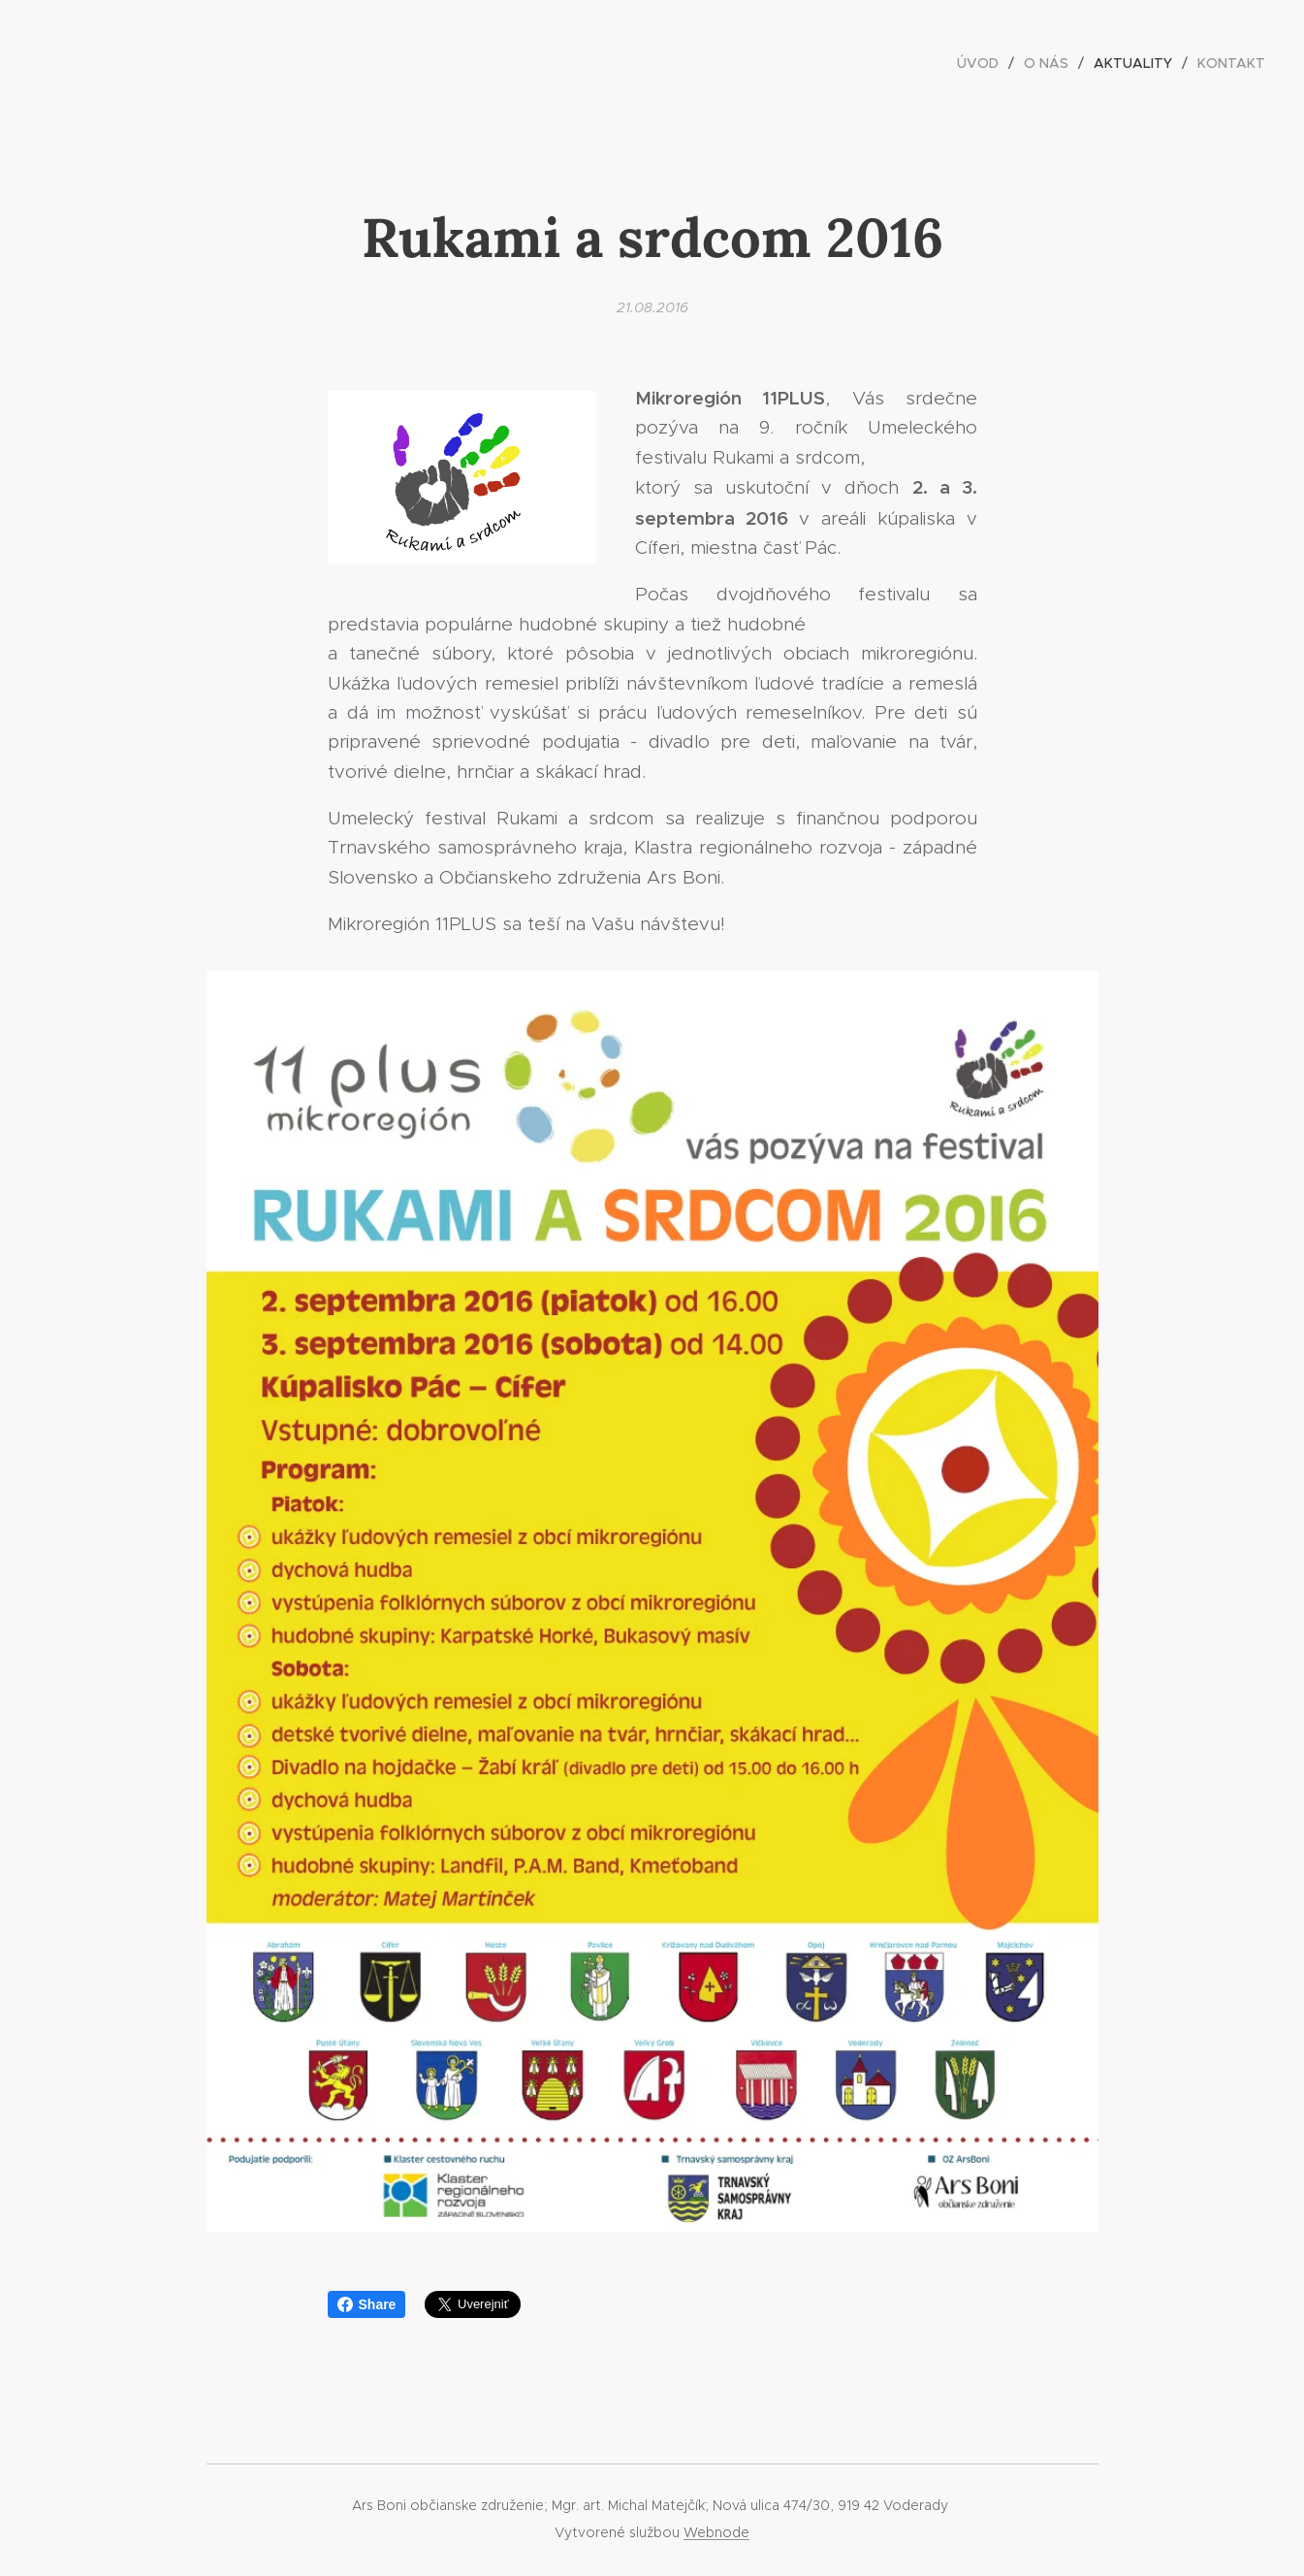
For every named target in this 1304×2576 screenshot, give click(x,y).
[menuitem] (983, 63)
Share (367, 2304)
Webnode (716, 2532)
